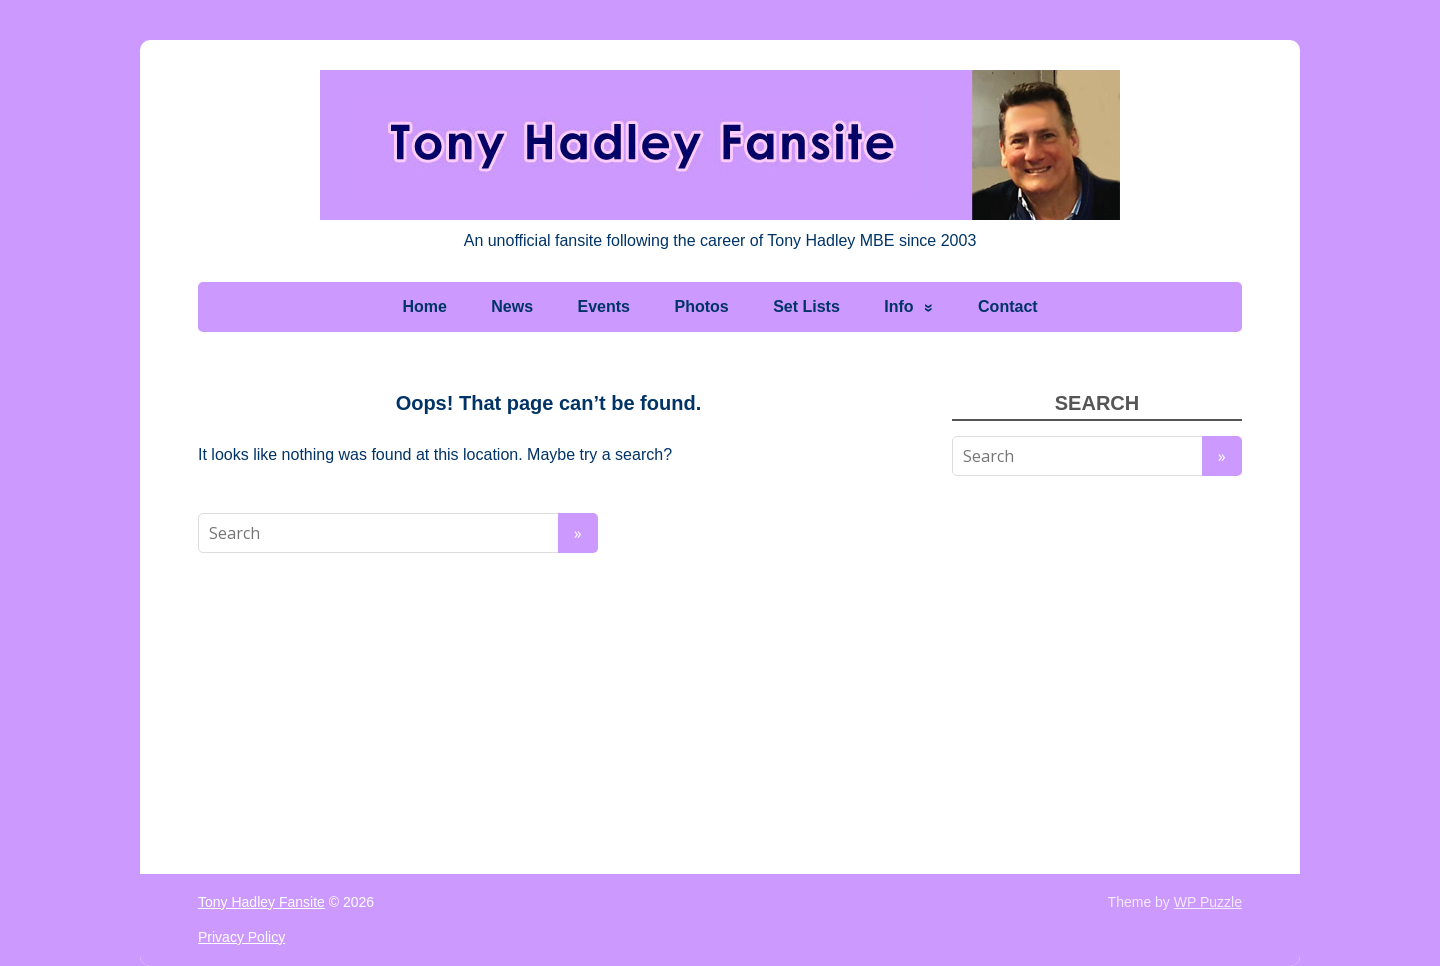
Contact (1008, 306)
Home (424, 306)
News (512, 306)
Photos (701, 306)
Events (604, 306)
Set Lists (806, 306)
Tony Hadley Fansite (261, 902)
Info (898, 306)
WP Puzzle (1208, 902)
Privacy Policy (241, 937)
